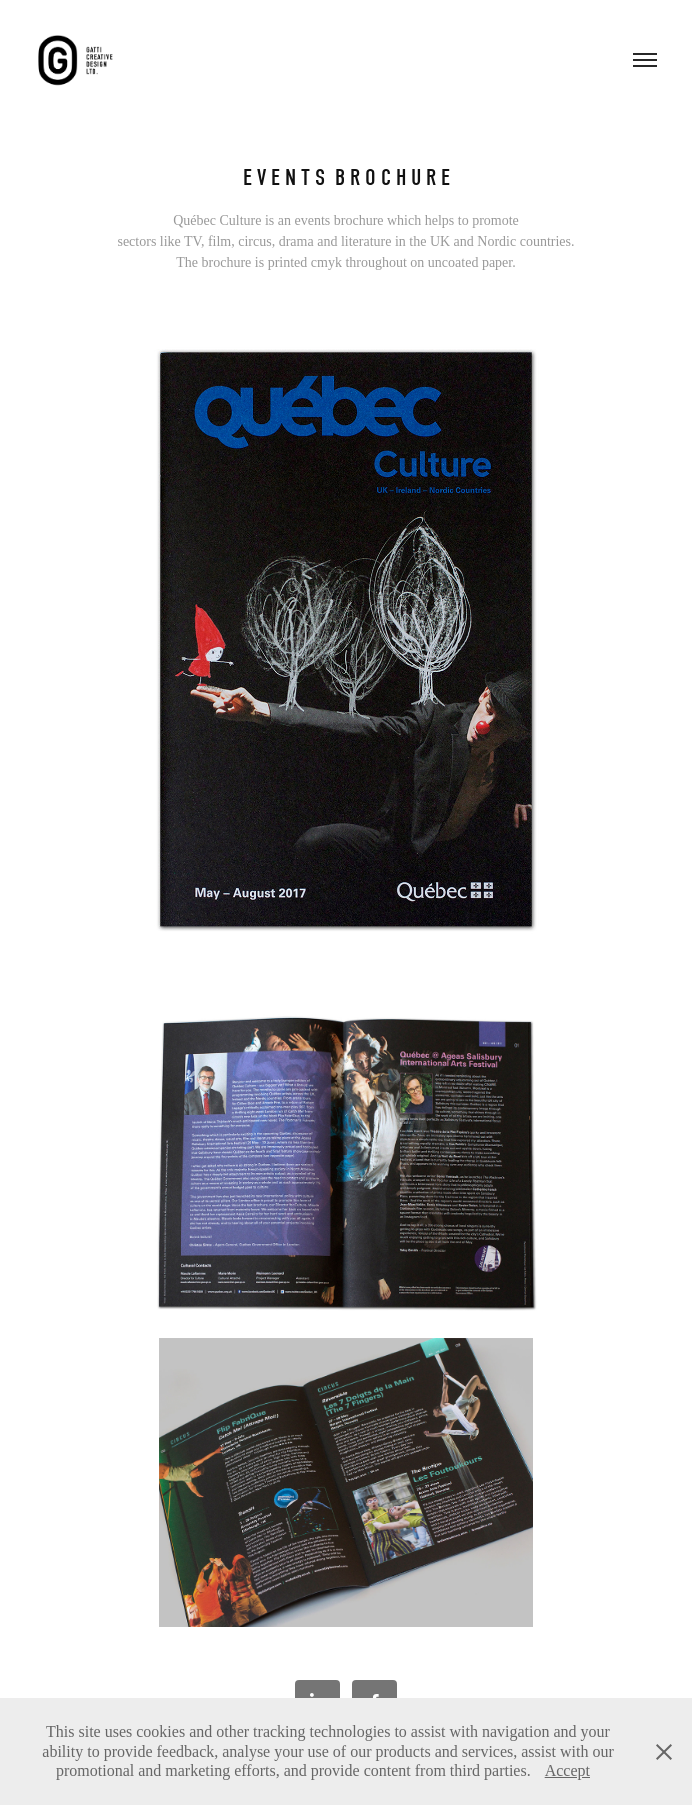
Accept (567, 1770)
